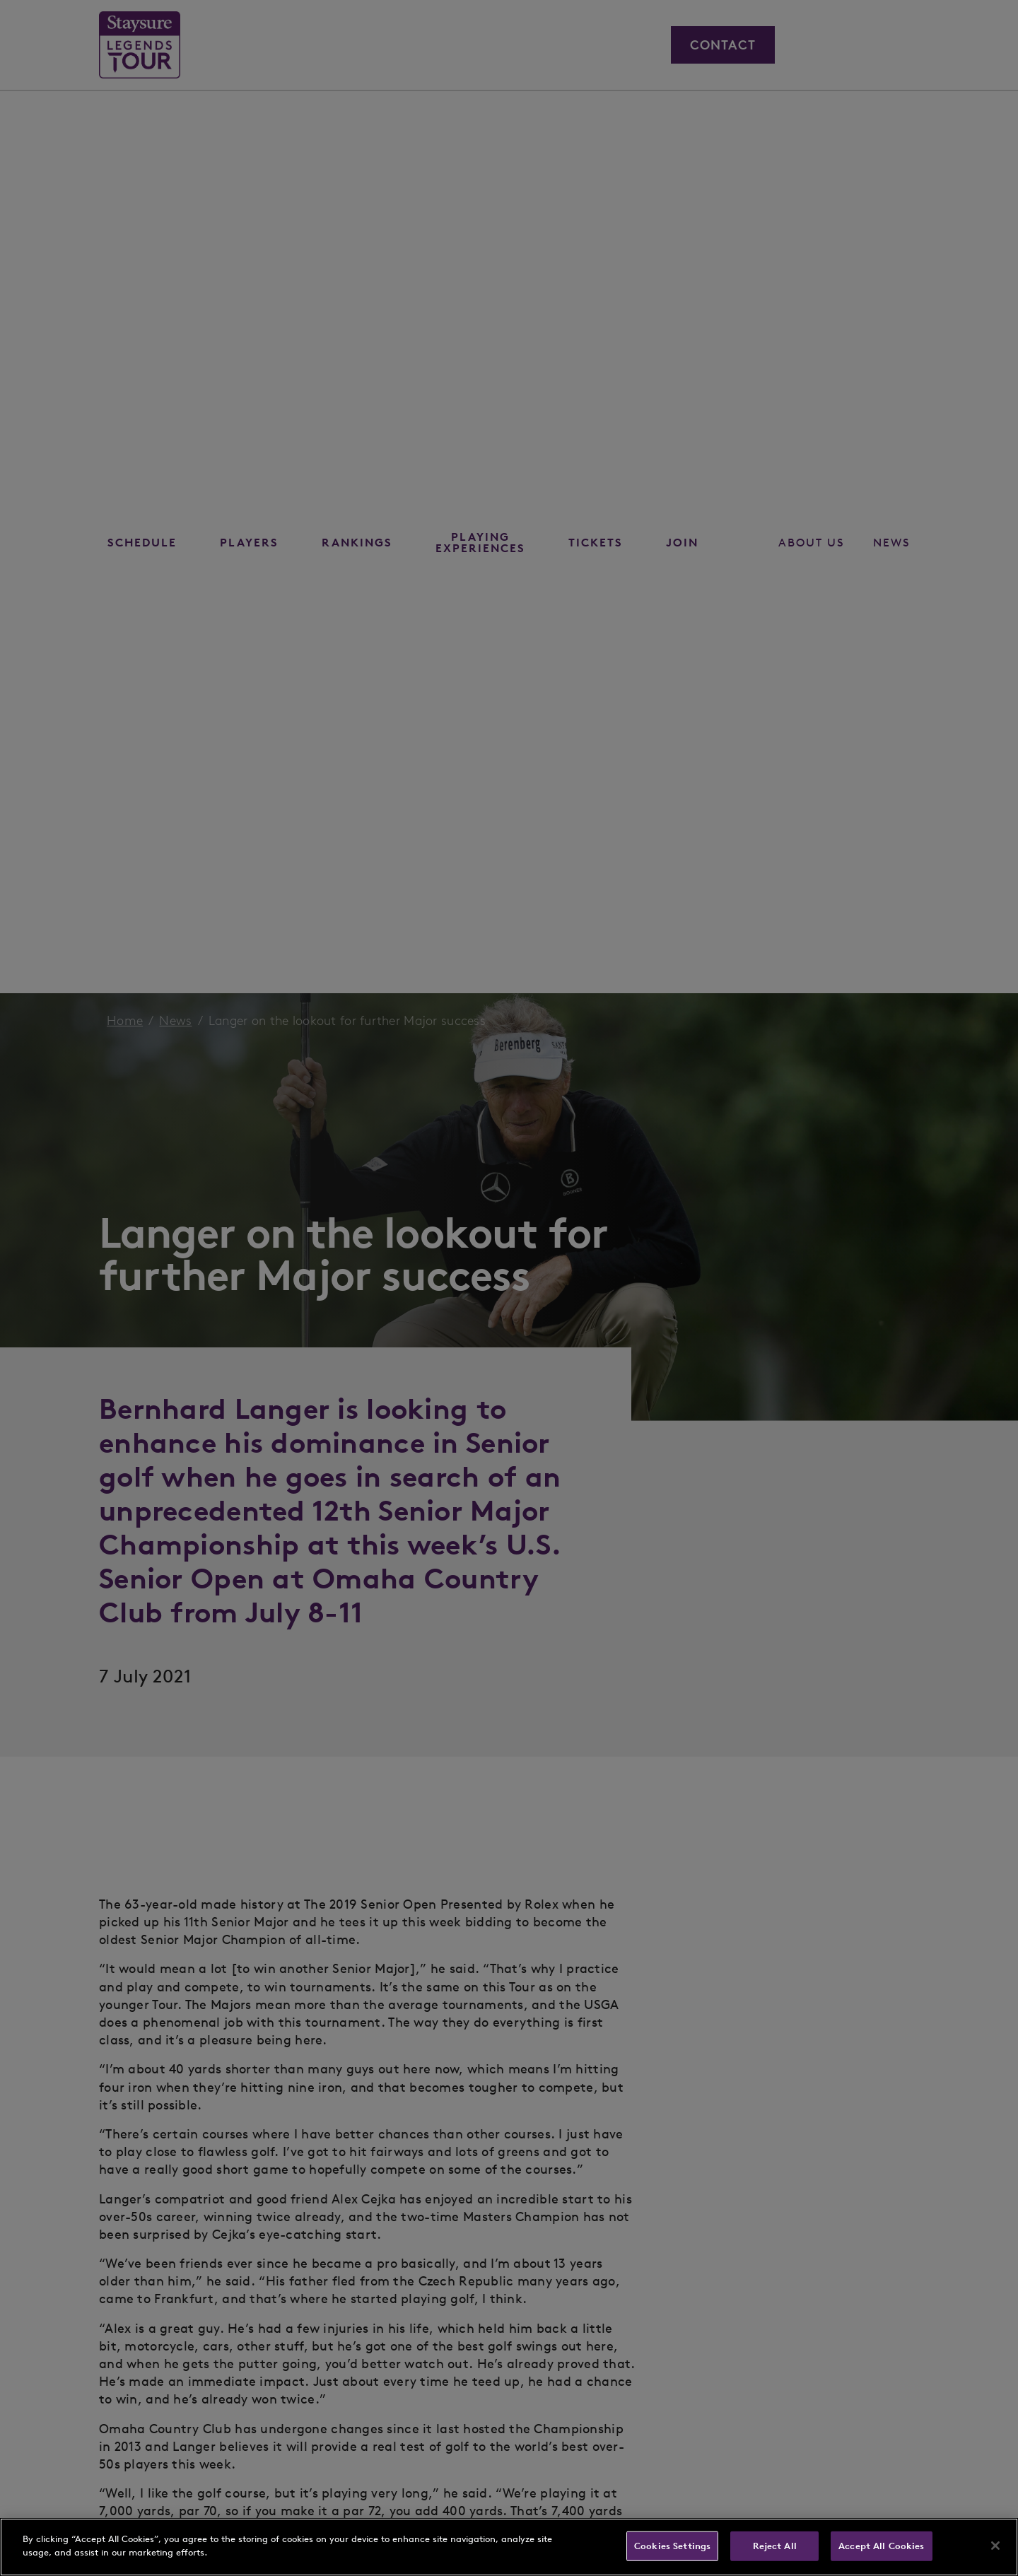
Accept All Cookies (881, 2546)
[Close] (995, 2545)
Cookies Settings (672, 2546)
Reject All (775, 2546)
